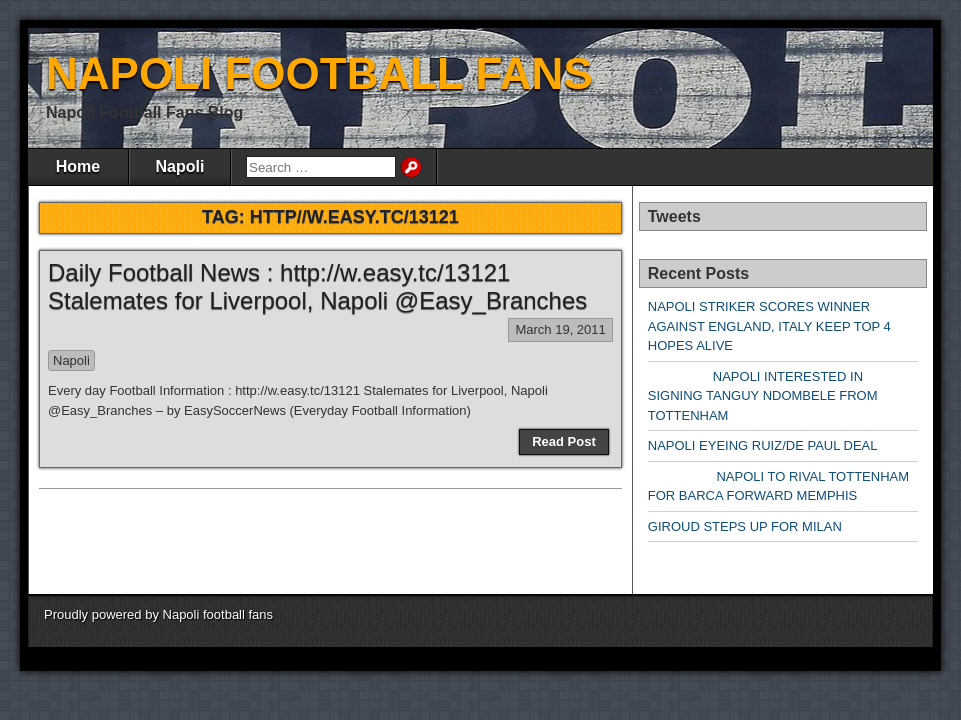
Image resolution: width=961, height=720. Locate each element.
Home (78, 166)
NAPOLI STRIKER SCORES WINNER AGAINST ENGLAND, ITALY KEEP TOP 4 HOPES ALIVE (769, 326)
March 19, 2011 (560, 329)
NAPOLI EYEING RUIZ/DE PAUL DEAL (763, 445)
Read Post (564, 441)
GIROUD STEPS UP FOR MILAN (745, 526)
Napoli (180, 166)
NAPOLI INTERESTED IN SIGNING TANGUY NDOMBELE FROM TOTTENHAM (763, 396)
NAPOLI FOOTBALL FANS (319, 73)
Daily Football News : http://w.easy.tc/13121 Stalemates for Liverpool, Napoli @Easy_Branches (317, 287)
